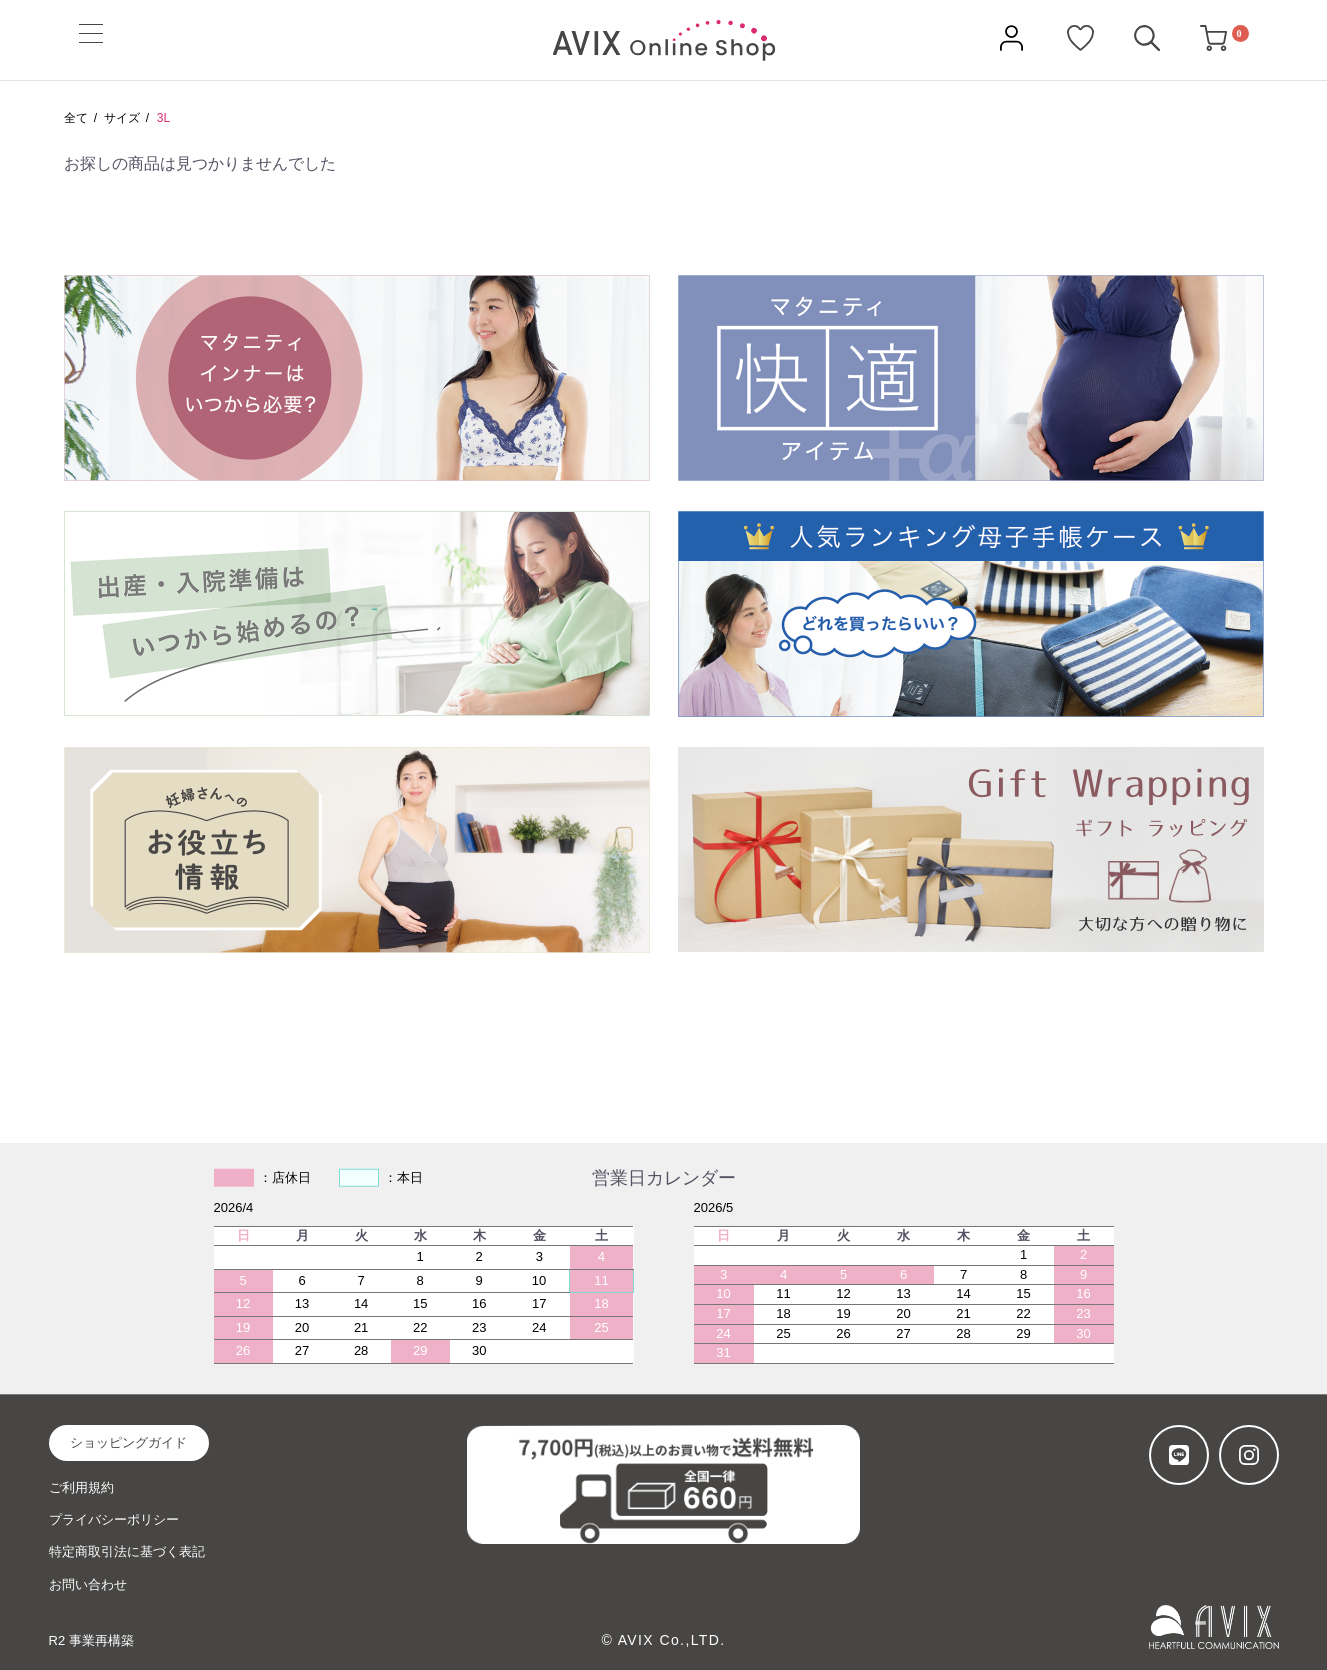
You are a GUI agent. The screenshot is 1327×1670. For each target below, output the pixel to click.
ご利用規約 (81, 1487)
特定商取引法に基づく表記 (127, 1551)
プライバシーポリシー (114, 1519)
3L (163, 118)
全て (76, 118)
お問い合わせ (88, 1584)
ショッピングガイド (128, 1442)
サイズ (122, 118)
